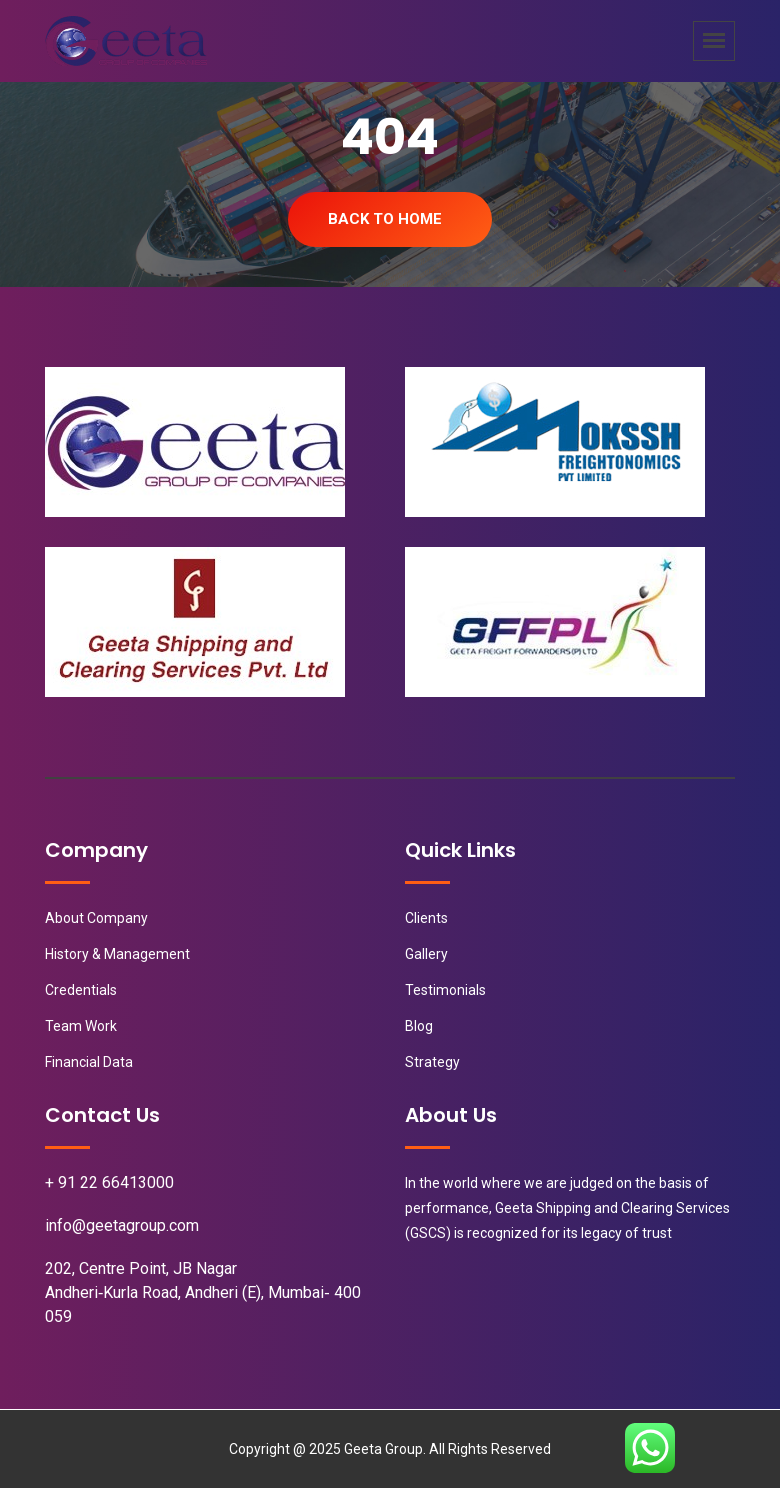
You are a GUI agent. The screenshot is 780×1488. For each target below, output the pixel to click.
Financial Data (89, 1062)
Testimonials (445, 990)
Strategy (432, 1062)
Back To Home (385, 219)
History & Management (117, 954)
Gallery (426, 954)
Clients (426, 918)
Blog (419, 1026)
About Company (96, 918)
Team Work (81, 1026)
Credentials (81, 990)
